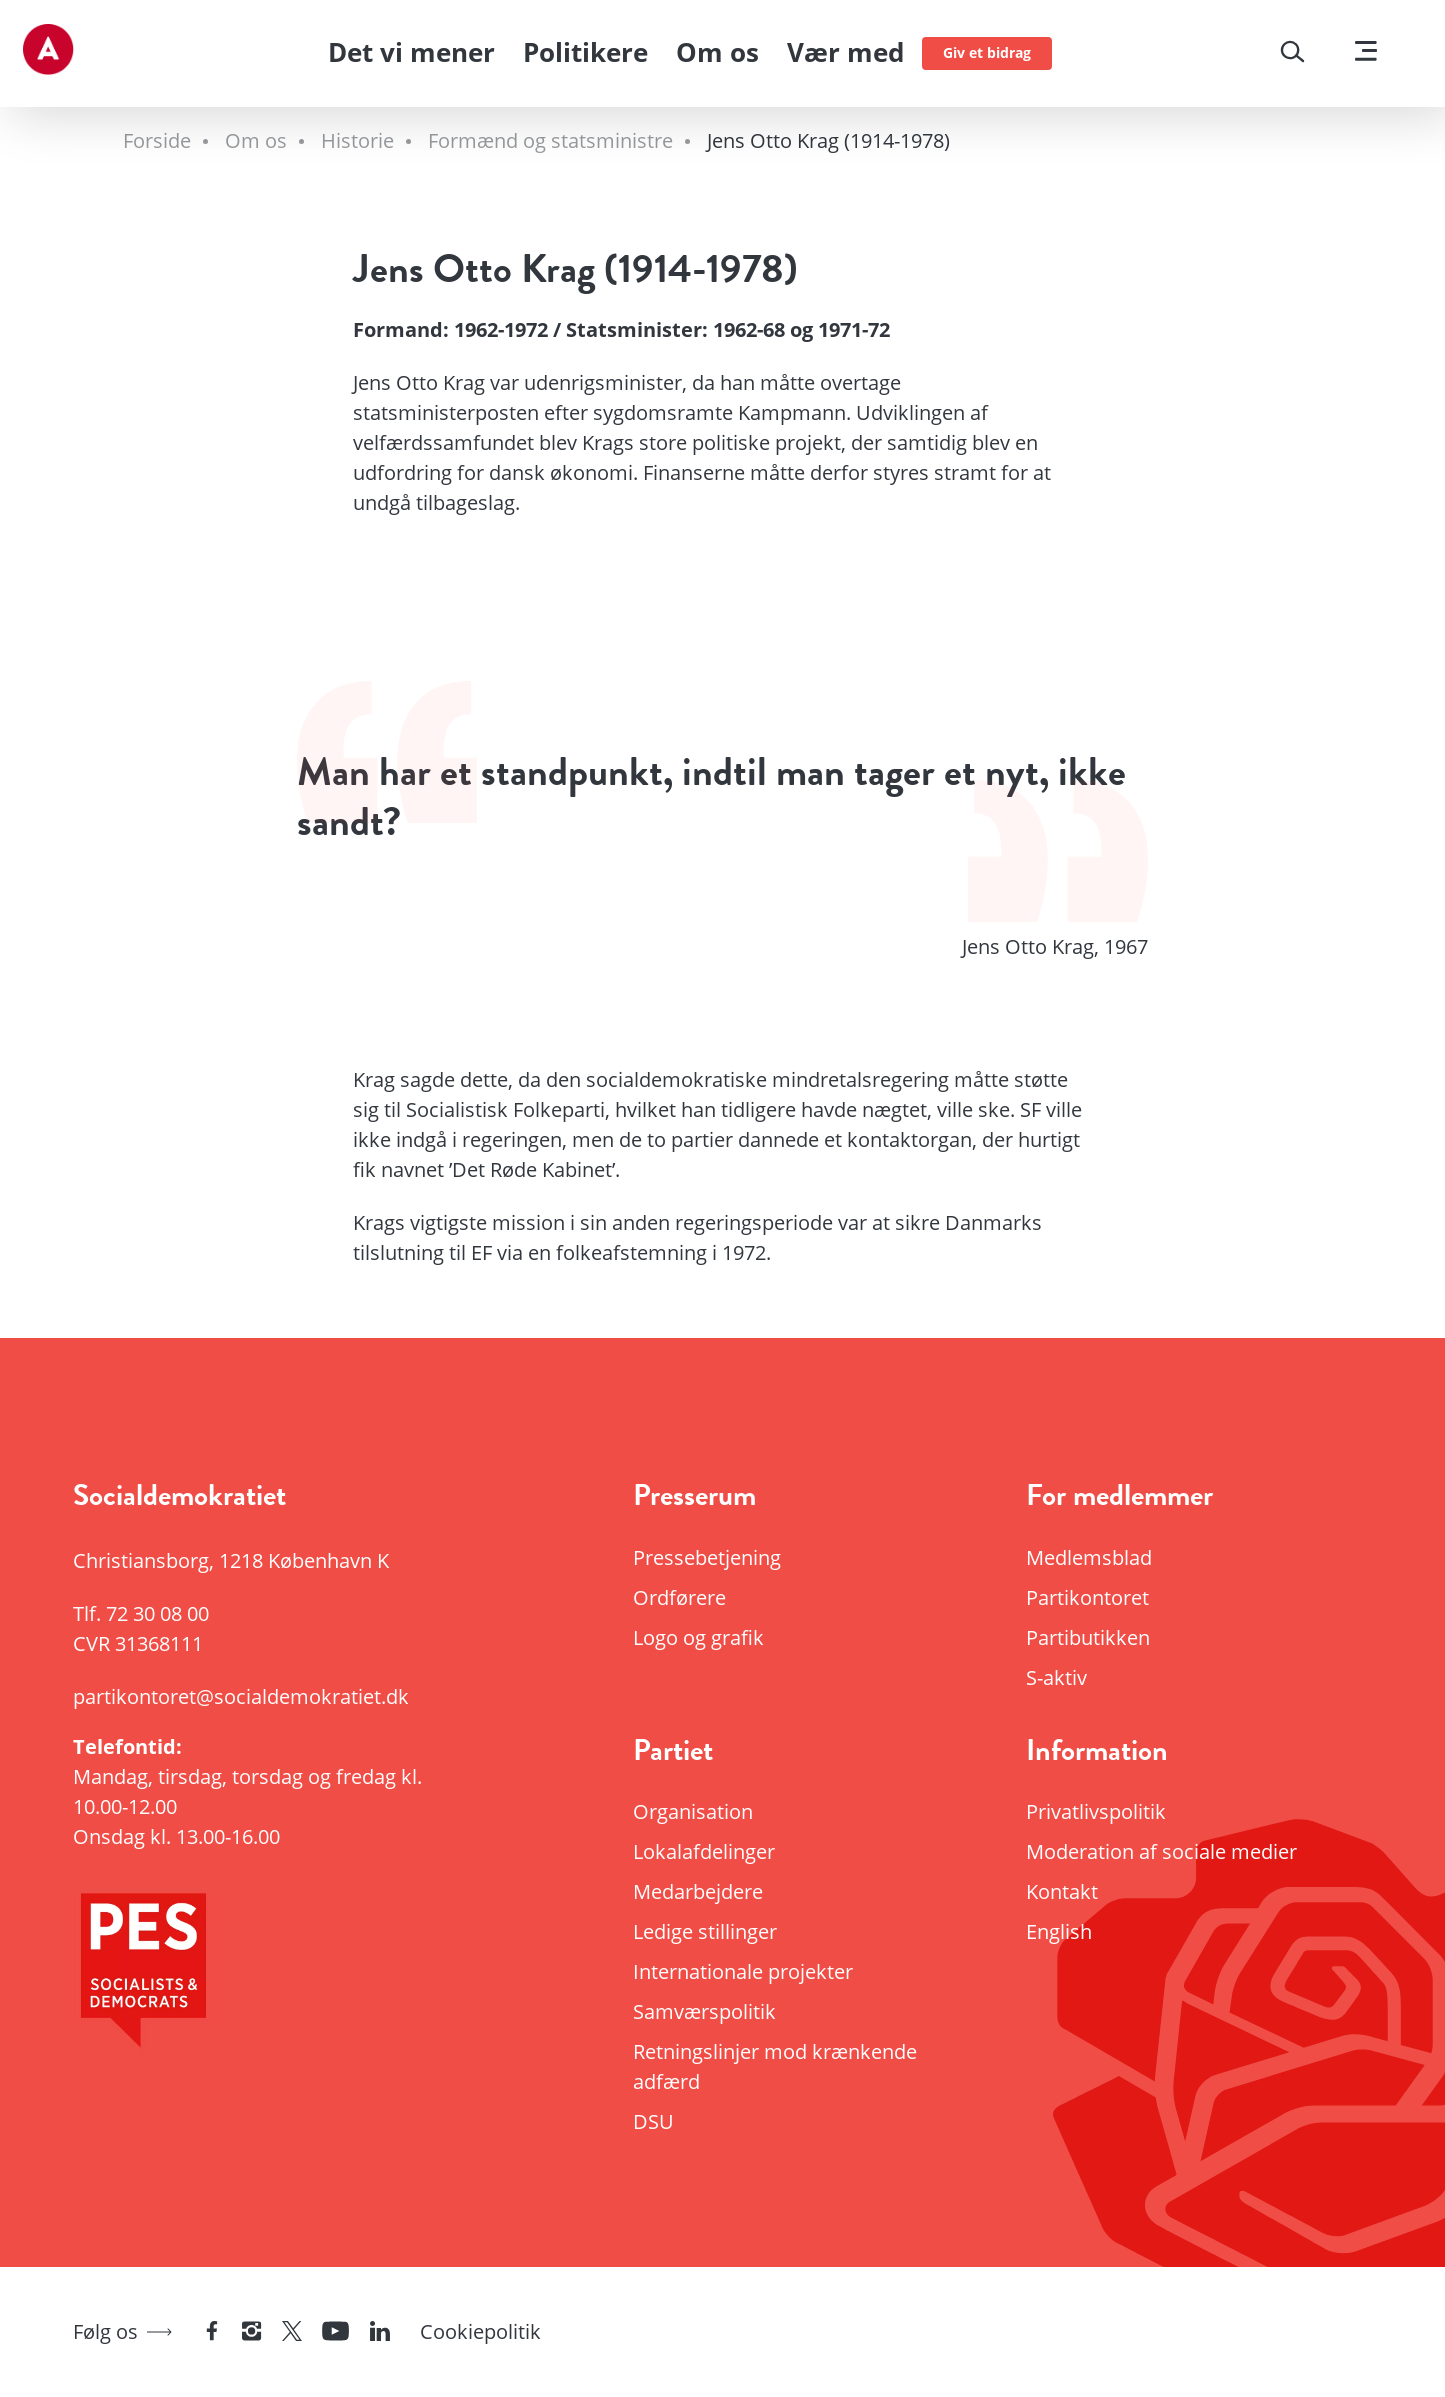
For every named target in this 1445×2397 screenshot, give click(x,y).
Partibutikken (1088, 1637)
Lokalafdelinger (704, 1851)
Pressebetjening (707, 1557)
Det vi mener (411, 52)
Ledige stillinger (705, 1931)
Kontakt (1062, 1891)
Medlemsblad (1089, 1557)
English (1059, 1931)
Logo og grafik (698, 1637)
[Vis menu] (1366, 53)
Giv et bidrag (987, 52)
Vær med (845, 52)
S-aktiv (1056, 1677)
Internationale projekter (743, 1971)
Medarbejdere (698, 1891)
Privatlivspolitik (1096, 1811)
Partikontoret (1087, 1597)
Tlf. (141, 1613)
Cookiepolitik (480, 2331)
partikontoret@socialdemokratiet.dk (241, 1696)
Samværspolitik (704, 2011)
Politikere (585, 52)
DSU (653, 2121)
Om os (717, 52)
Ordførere (679, 1597)
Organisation (693, 1811)
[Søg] (1292, 54)
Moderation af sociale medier (1161, 1851)
